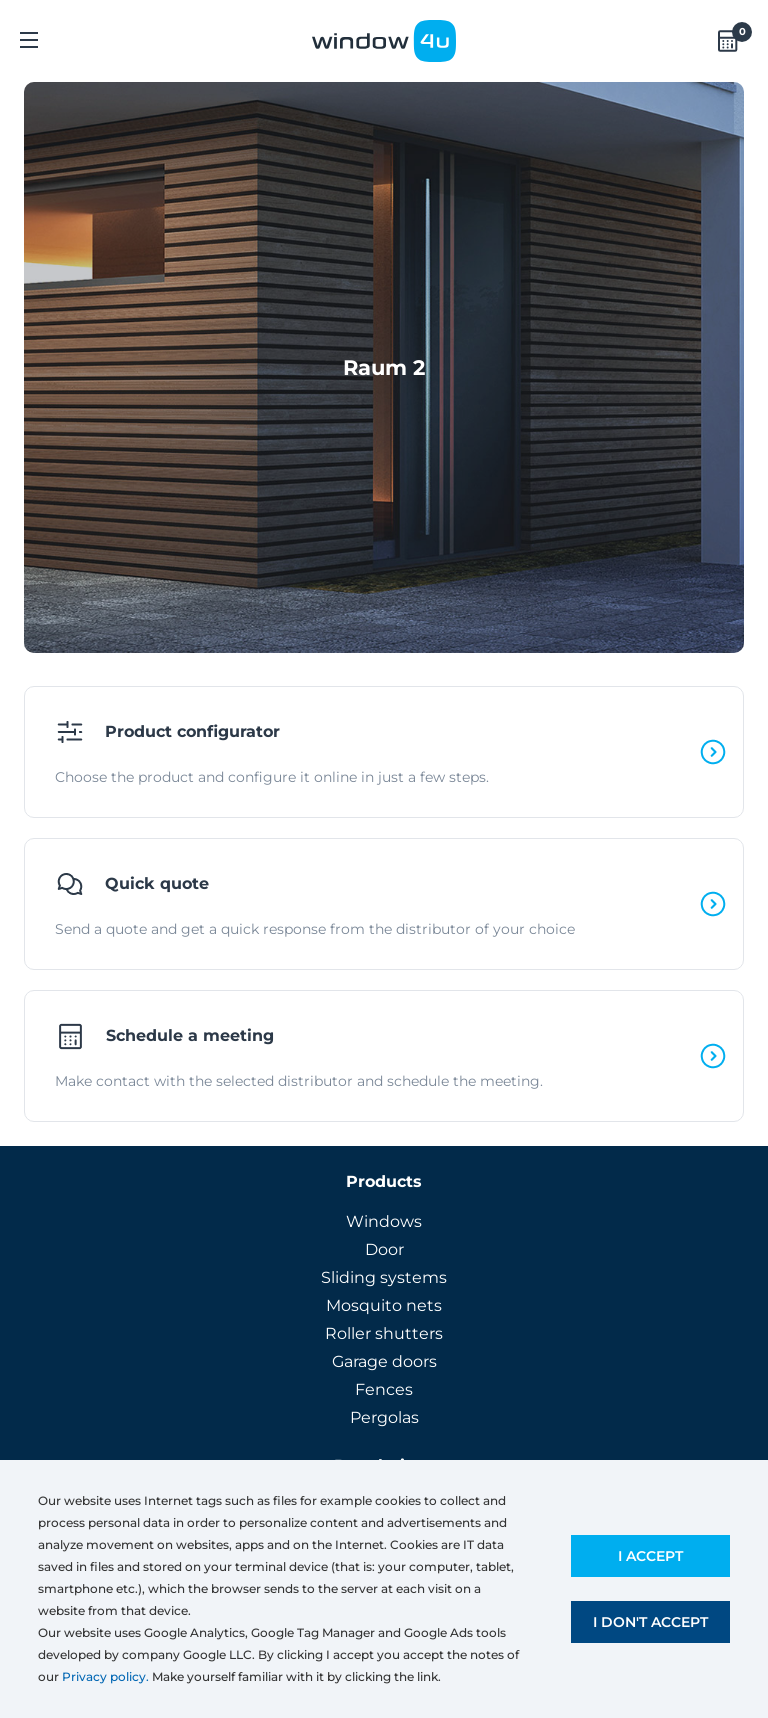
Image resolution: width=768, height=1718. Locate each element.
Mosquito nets (384, 1305)
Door (384, 1249)
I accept (650, 1556)
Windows (384, 1221)
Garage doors (384, 1361)
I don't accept (650, 1622)
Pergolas (384, 1417)
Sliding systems (384, 1277)
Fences (384, 1389)
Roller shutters (384, 1333)
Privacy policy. (105, 1676)
